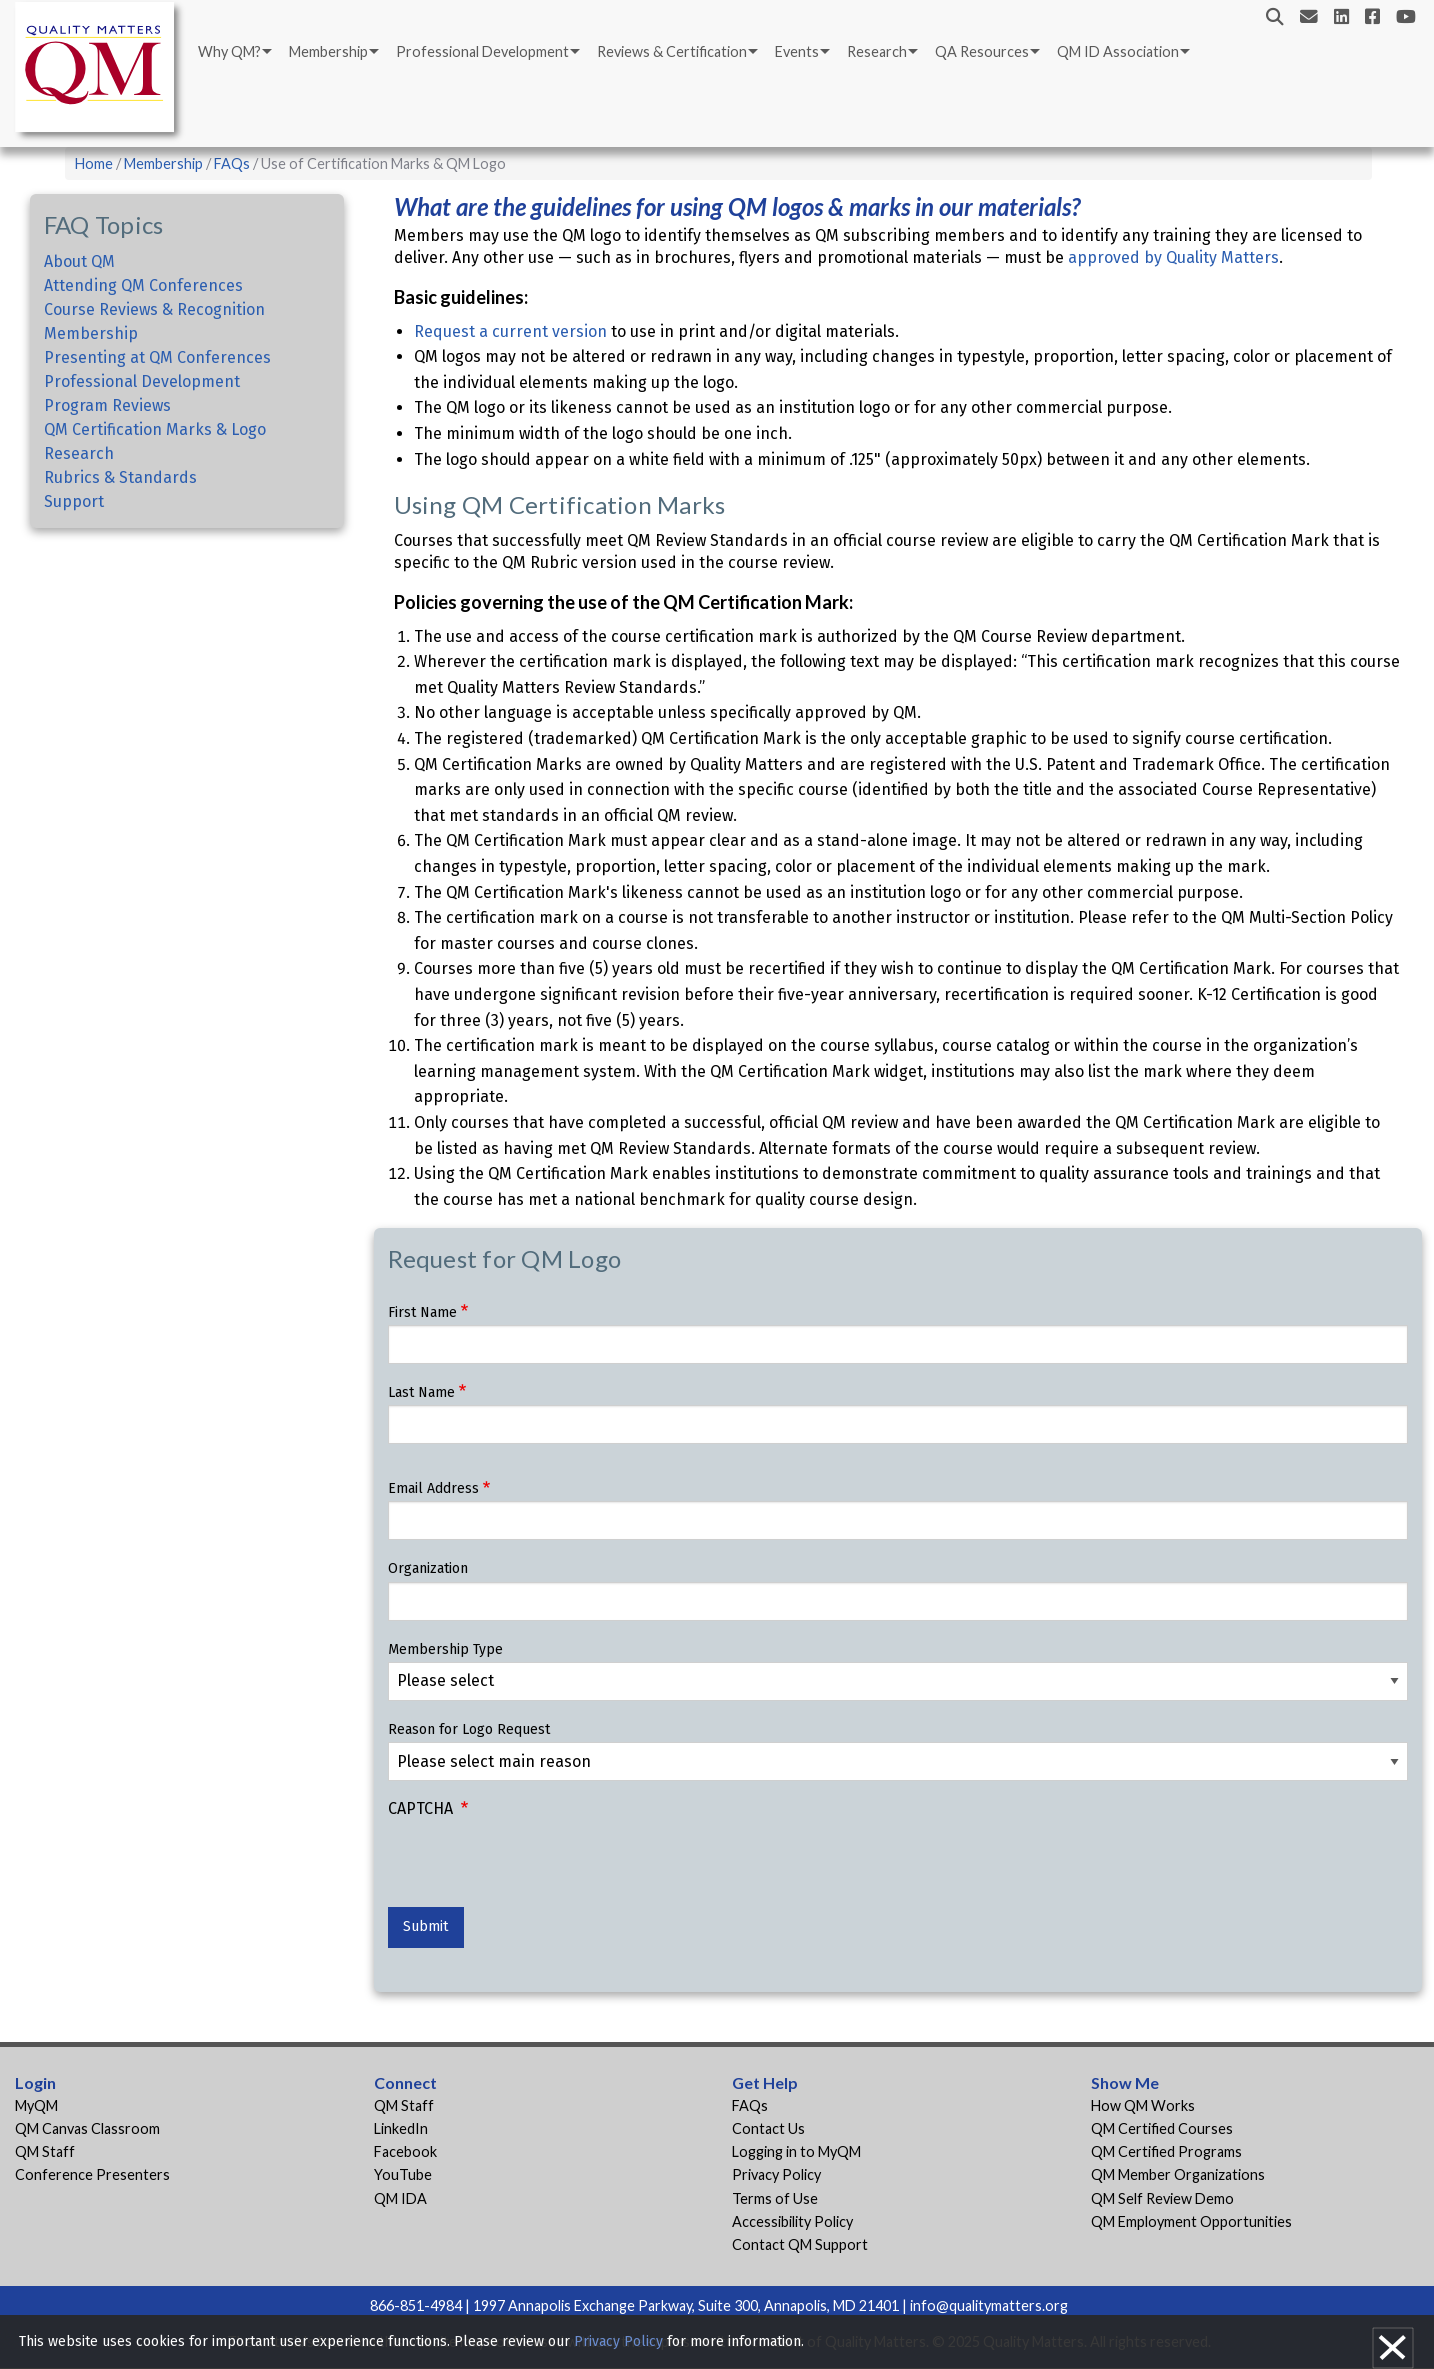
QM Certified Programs (1166, 2151)
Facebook (405, 2151)
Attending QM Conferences (143, 285)
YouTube (403, 2174)
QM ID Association (1118, 51)
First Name (422, 1312)
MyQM (36, 2105)
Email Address (433, 1488)
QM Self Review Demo (1162, 2198)
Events (797, 51)
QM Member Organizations (1178, 2174)
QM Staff (45, 2151)
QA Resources (982, 51)
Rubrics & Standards (120, 477)
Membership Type (445, 1649)
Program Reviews (107, 405)
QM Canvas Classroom (87, 2128)
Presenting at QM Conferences (157, 357)
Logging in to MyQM (796, 2151)
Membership (328, 51)
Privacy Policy (776, 2174)
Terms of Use (775, 2198)
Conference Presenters (92, 2174)
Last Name (421, 1392)
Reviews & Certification (672, 51)
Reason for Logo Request (469, 1729)
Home (94, 163)
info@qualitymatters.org (989, 2305)
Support (74, 501)
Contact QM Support (800, 2244)
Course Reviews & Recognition (154, 309)
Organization (428, 1568)
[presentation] (540, 1868)
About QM (79, 261)
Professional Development (482, 51)
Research (877, 51)
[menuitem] (233, 52)
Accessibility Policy (792, 2221)
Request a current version (510, 331)
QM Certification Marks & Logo (155, 429)
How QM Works (1143, 2105)
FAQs (232, 163)
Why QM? (229, 51)
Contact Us (768, 2128)
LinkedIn (401, 2128)
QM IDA (400, 2198)
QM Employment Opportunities (1191, 2221)
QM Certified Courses (1162, 2128)
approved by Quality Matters (1173, 257)
